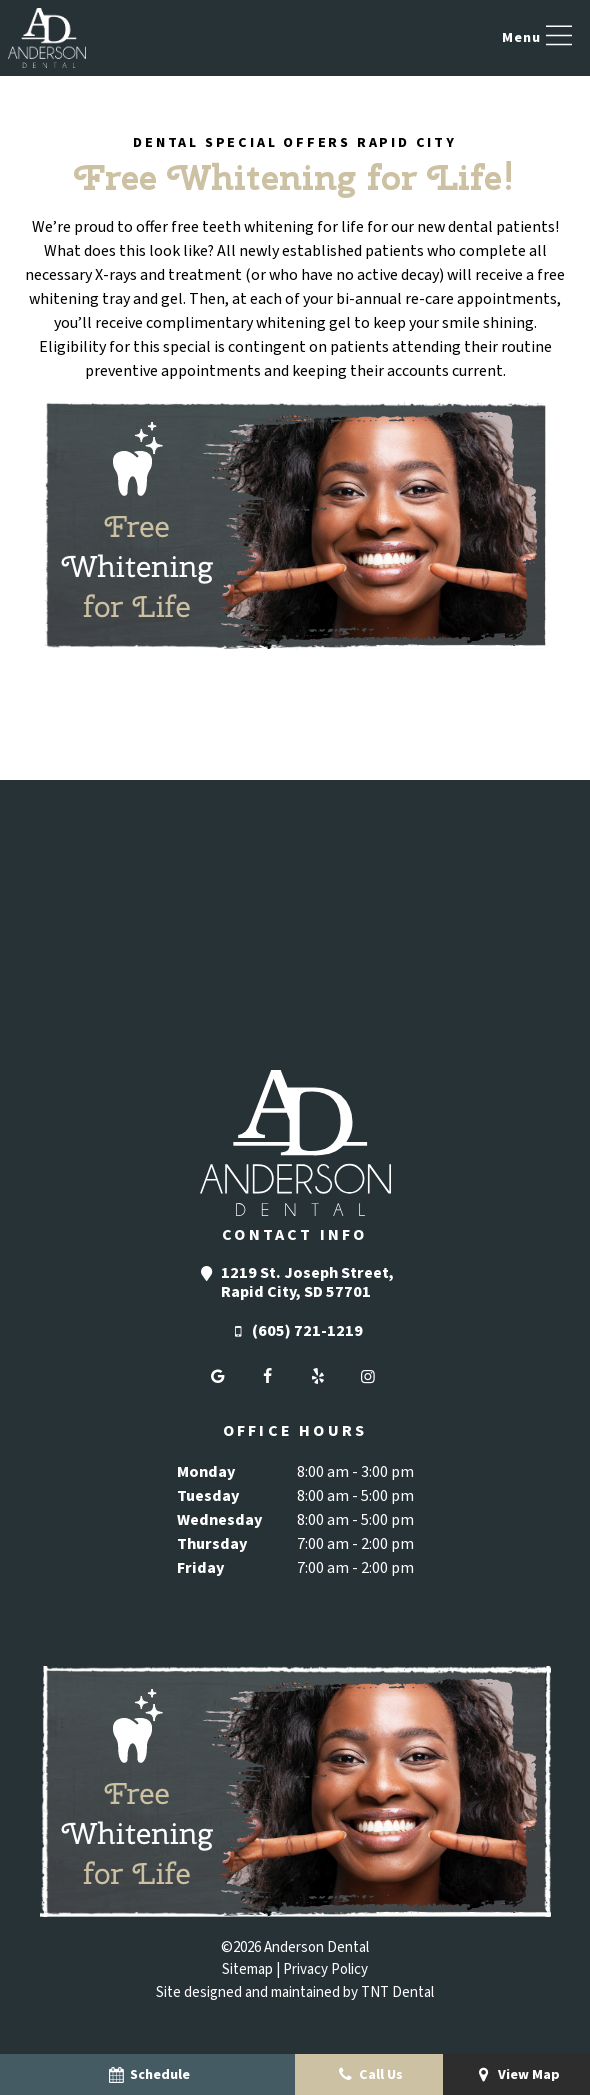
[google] (218, 1377)
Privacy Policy (325, 1969)
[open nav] (539, 38)
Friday (200, 1568)
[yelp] (318, 1377)
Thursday (212, 1544)
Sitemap (247, 1969)
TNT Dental (397, 1992)
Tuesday (208, 1496)
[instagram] (368, 1377)
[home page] (47, 38)
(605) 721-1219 (295, 1331)
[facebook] (268, 1377)
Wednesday (219, 1520)
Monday (206, 1472)
